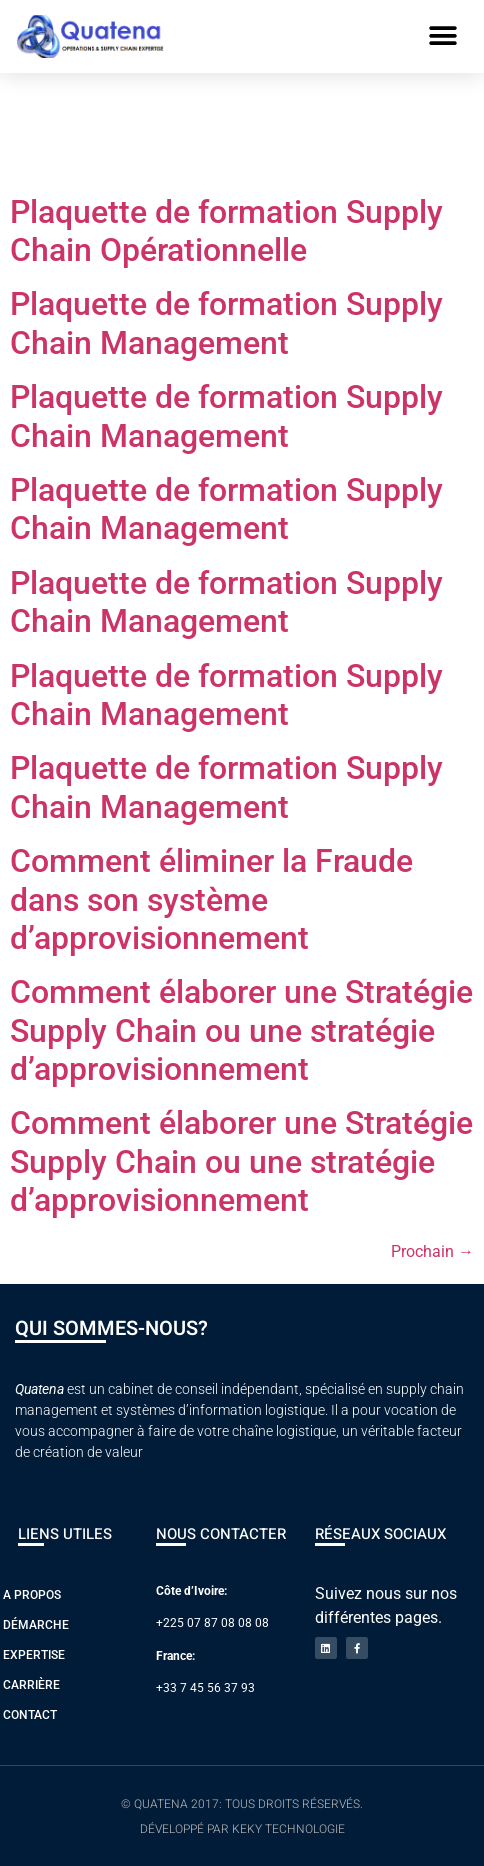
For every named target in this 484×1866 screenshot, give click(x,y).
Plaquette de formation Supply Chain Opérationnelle (226, 231)
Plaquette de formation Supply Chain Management (226, 323)
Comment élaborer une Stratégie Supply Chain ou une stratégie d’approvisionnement (241, 1030)
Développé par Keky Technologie (242, 1829)
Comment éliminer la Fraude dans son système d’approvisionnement (211, 899)
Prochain (432, 1251)
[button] (443, 36)
